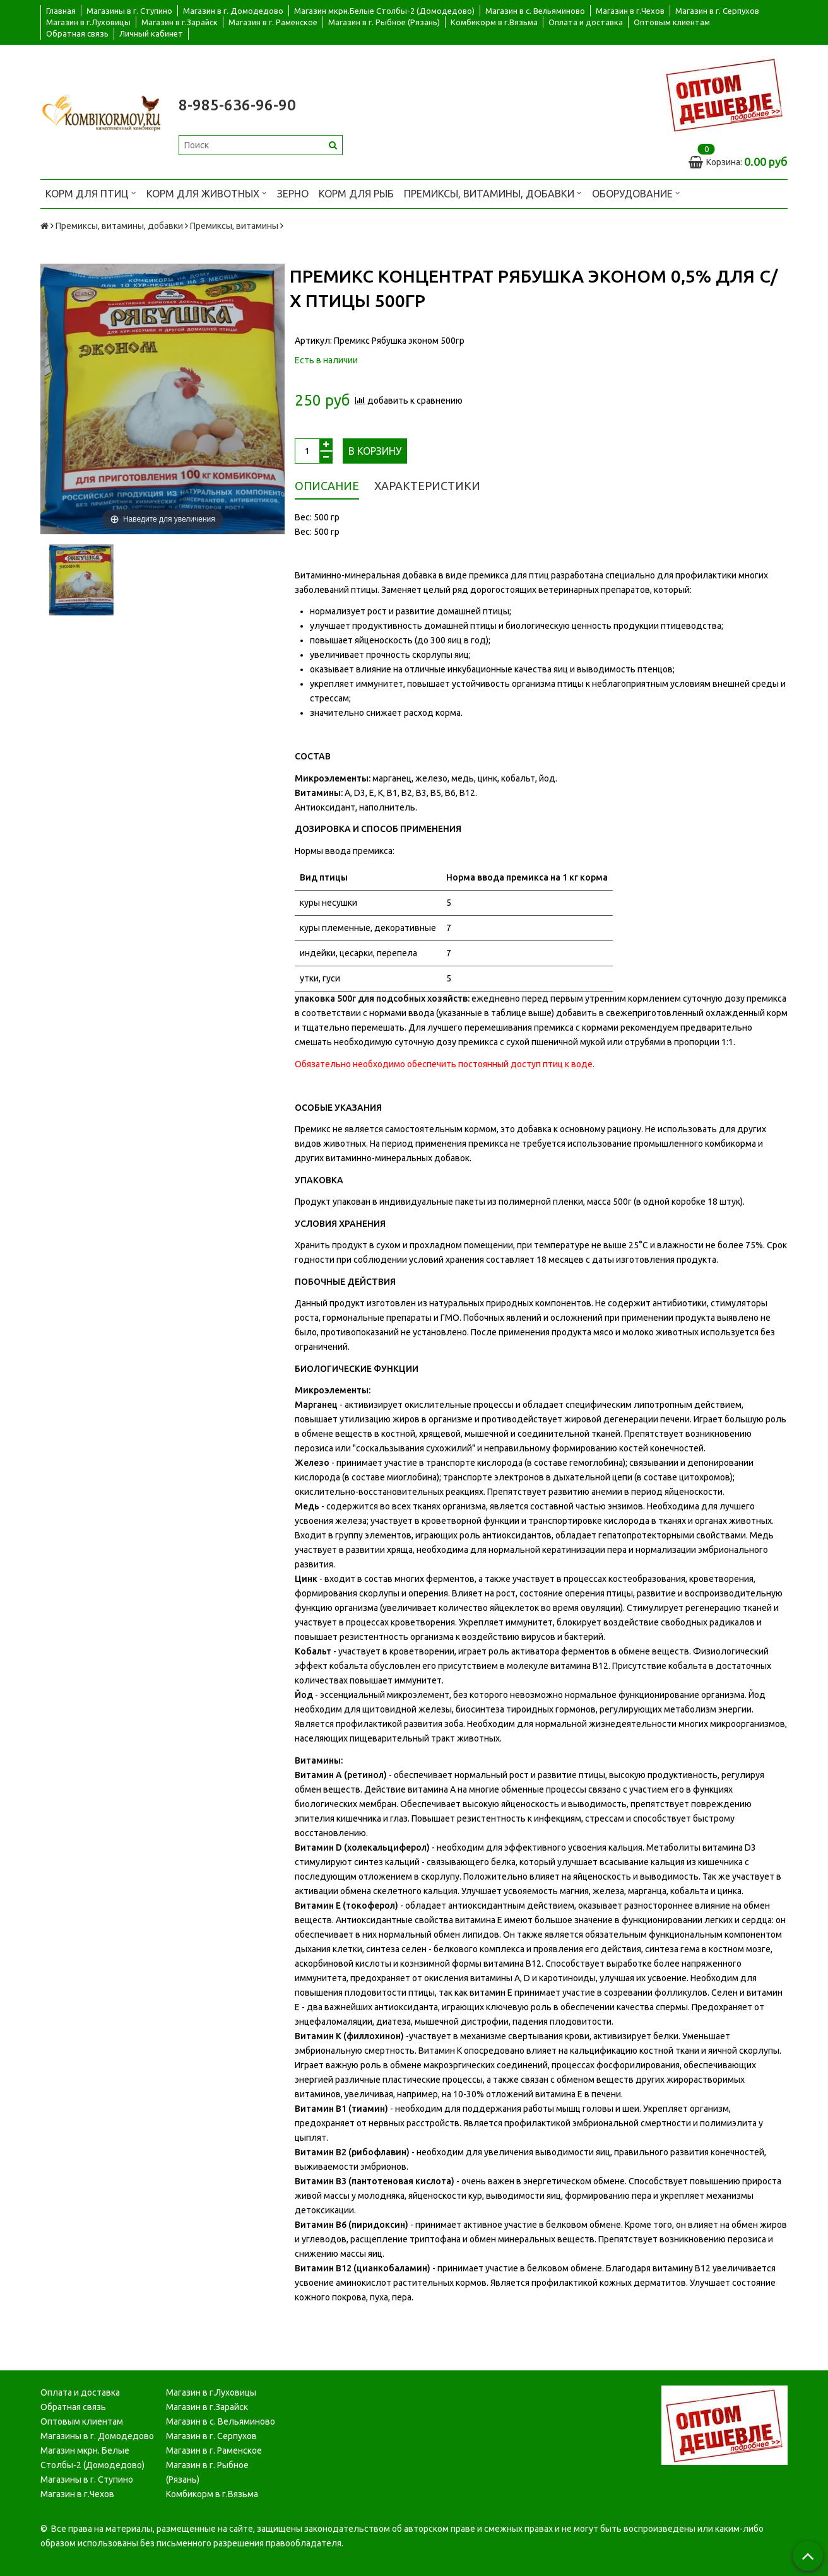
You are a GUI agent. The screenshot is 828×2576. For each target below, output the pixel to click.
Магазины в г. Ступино (129, 10)
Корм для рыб (356, 193)
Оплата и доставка (585, 22)
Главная (61, 10)
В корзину (374, 451)
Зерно (293, 193)
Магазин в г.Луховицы (88, 22)
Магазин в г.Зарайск (179, 22)
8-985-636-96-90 (237, 105)
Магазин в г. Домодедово (233, 10)
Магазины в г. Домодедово (97, 2436)
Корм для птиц (90, 193)
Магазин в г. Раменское (272, 22)
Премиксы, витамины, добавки (493, 193)
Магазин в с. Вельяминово (535, 10)
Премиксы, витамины (234, 226)
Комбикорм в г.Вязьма (494, 22)
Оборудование (636, 193)
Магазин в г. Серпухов (717, 10)
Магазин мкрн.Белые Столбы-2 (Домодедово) (384, 10)
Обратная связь (77, 33)
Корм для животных (206, 193)
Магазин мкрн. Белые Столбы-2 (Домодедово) (92, 2457)
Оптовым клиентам (672, 22)
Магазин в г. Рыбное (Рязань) (384, 22)
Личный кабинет (151, 33)
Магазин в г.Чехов (630, 10)
